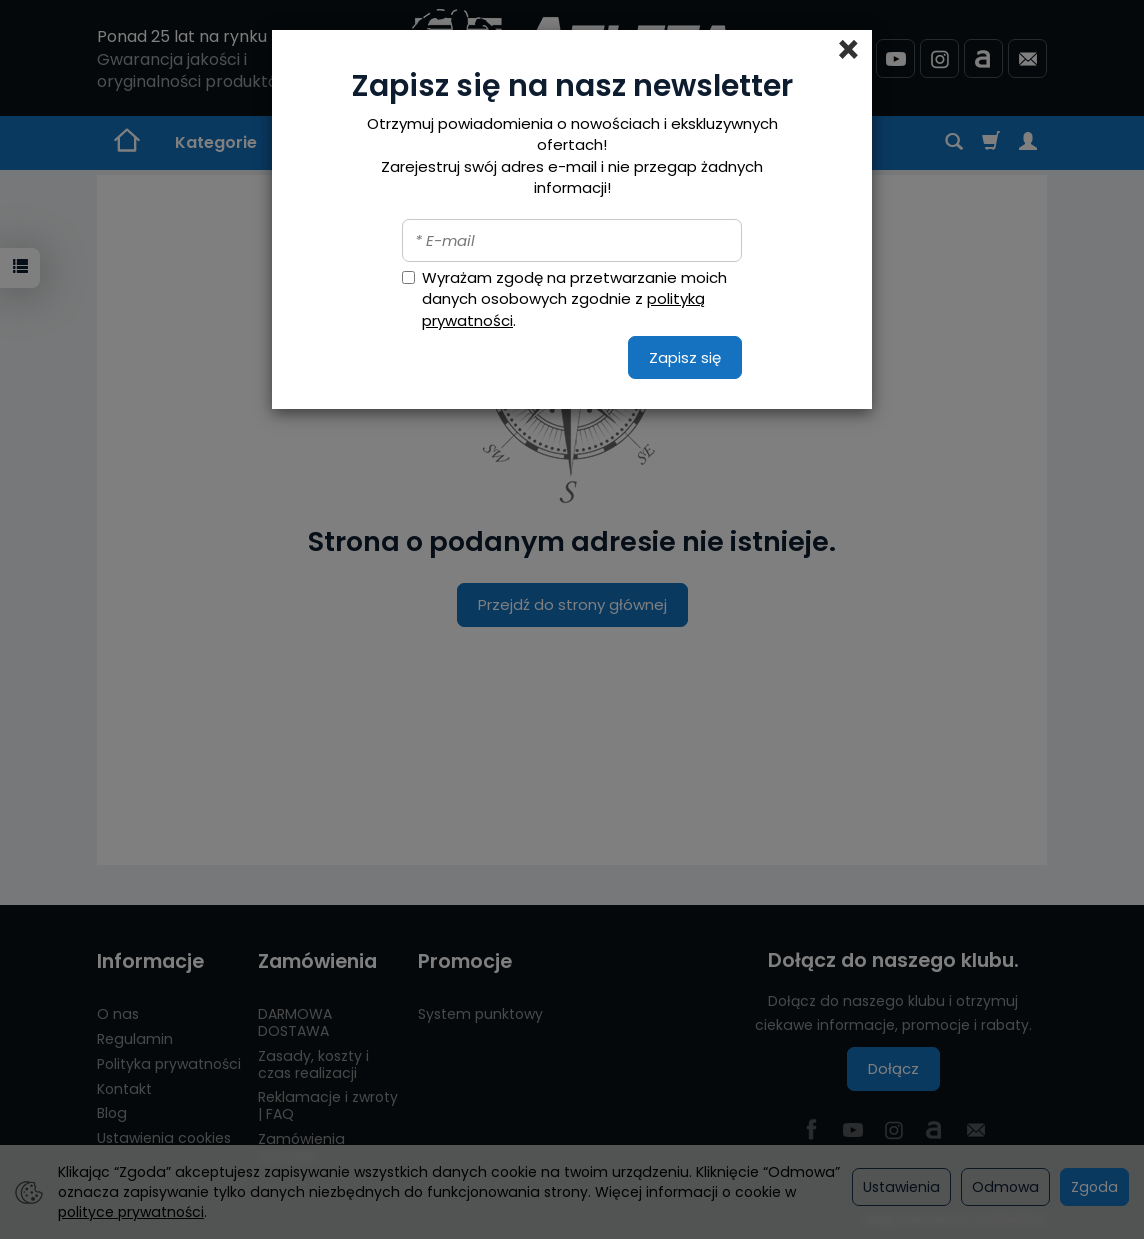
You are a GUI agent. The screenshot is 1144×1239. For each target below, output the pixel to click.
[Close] (848, 50)
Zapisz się (685, 357)
